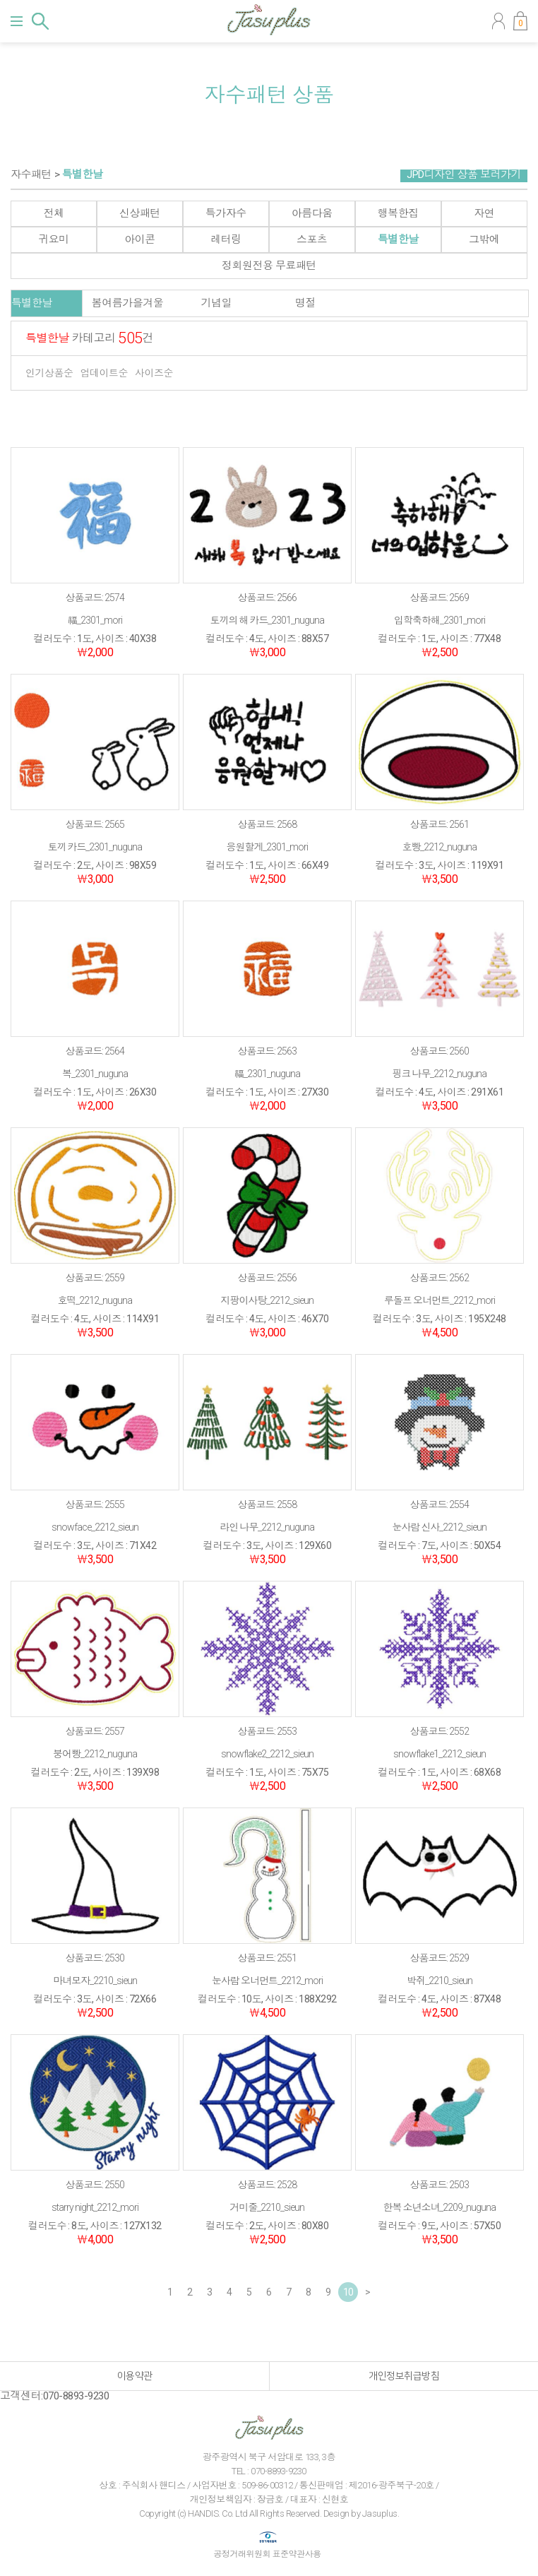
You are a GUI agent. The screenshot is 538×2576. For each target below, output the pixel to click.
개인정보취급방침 (404, 2376)
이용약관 (135, 2376)
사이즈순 (154, 373)
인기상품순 (49, 373)
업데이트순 (104, 373)
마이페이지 (498, 21)
